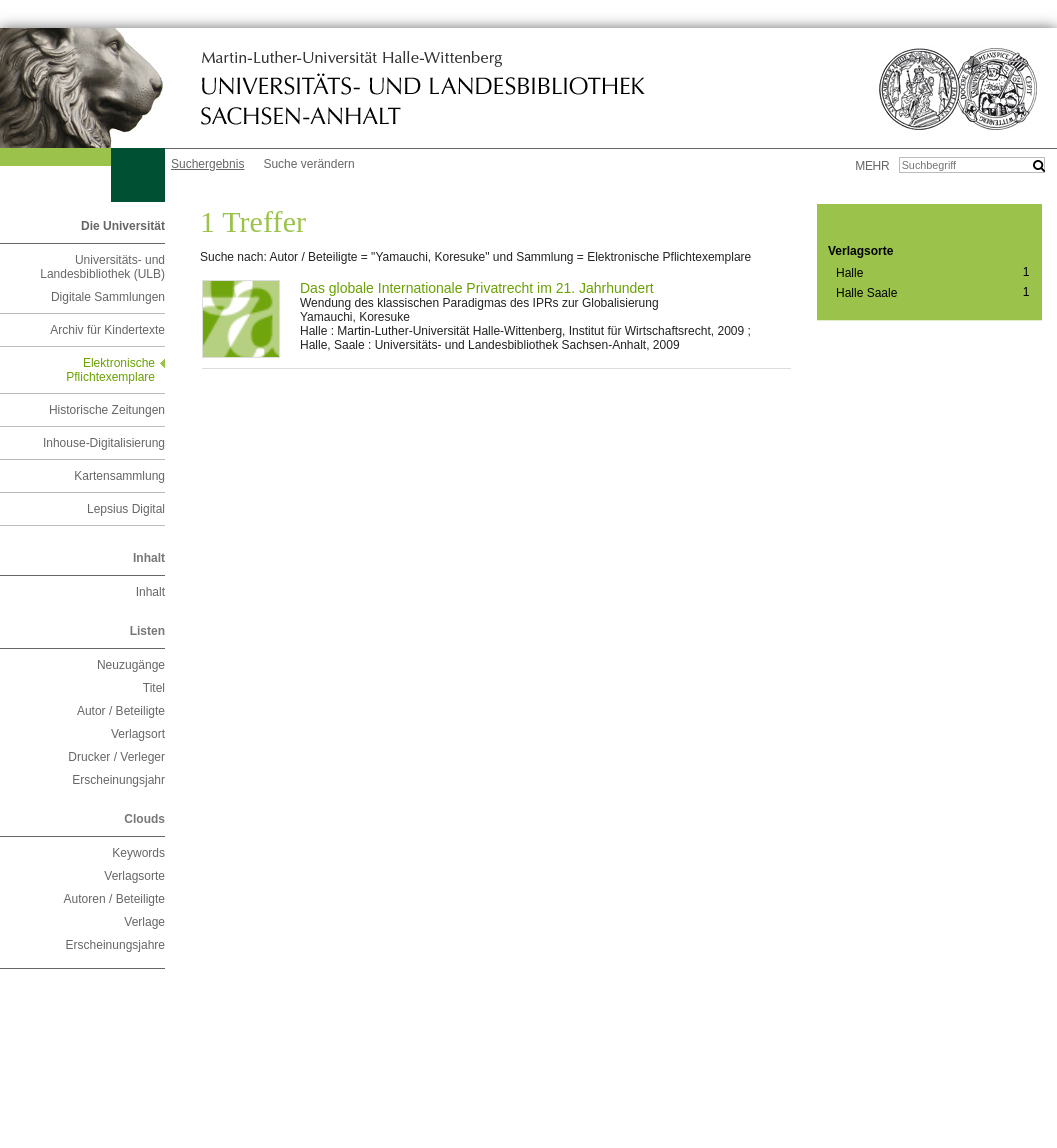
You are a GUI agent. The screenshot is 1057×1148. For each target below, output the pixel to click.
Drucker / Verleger (116, 757)
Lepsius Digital (126, 509)
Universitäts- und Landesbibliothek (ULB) (102, 267)
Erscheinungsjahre (115, 945)
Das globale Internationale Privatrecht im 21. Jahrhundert (477, 288)
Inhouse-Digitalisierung (104, 443)
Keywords (138, 853)
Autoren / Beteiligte (114, 899)
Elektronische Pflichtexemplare (110, 370)
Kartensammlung (119, 476)
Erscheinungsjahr (118, 780)
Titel (154, 688)
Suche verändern (308, 164)
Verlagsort (138, 734)
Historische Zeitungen (107, 410)
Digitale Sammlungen (108, 297)
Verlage (144, 922)
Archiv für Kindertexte (107, 330)
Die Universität (123, 226)
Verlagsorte (134, 876)
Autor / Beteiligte (121, 711)
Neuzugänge (131, 665)
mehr (872, 166)
